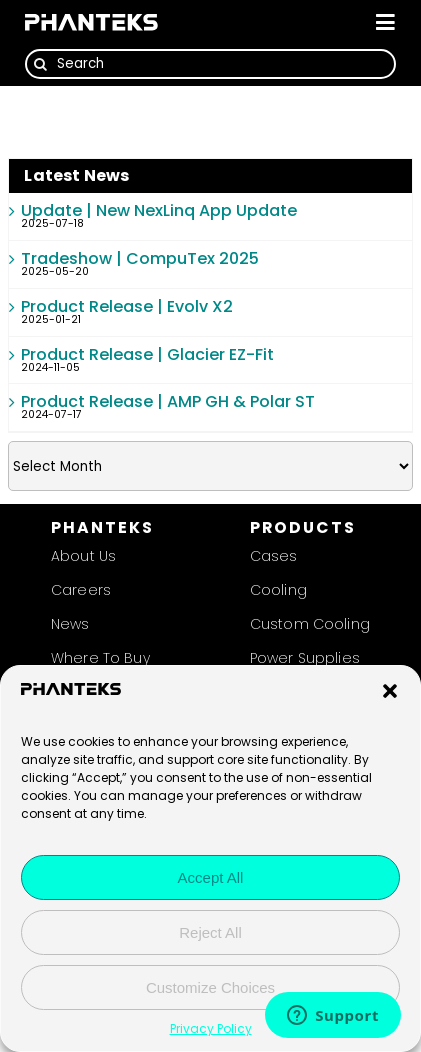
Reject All (210, 934)
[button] (390, 694)
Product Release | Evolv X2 (127, 306)
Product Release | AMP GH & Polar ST (168, 401)
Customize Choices (210, 989)
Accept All (211, 879)
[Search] (210, 64)
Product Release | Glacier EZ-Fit (147, 354)
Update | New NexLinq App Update (159, 210)
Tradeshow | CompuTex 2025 (140, 258)
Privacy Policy (211, 1031)
